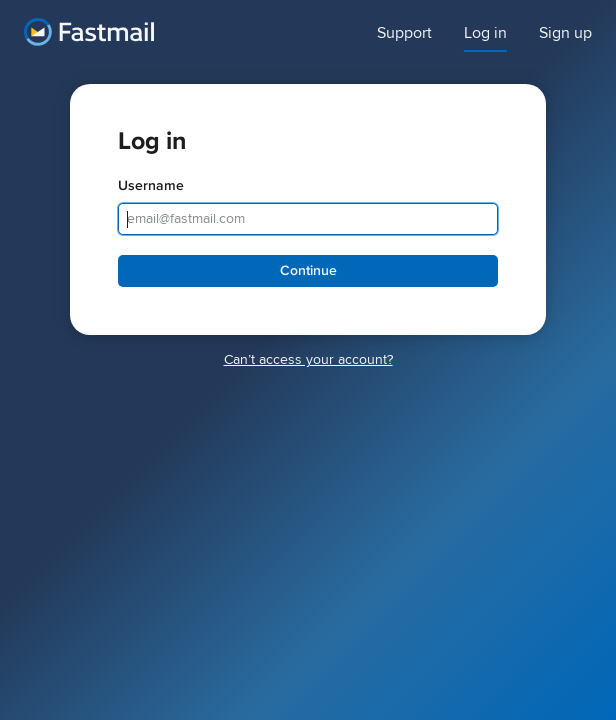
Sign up (565, 33)
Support (404, 33)
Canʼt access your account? (308, 359)
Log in (485, 33)
